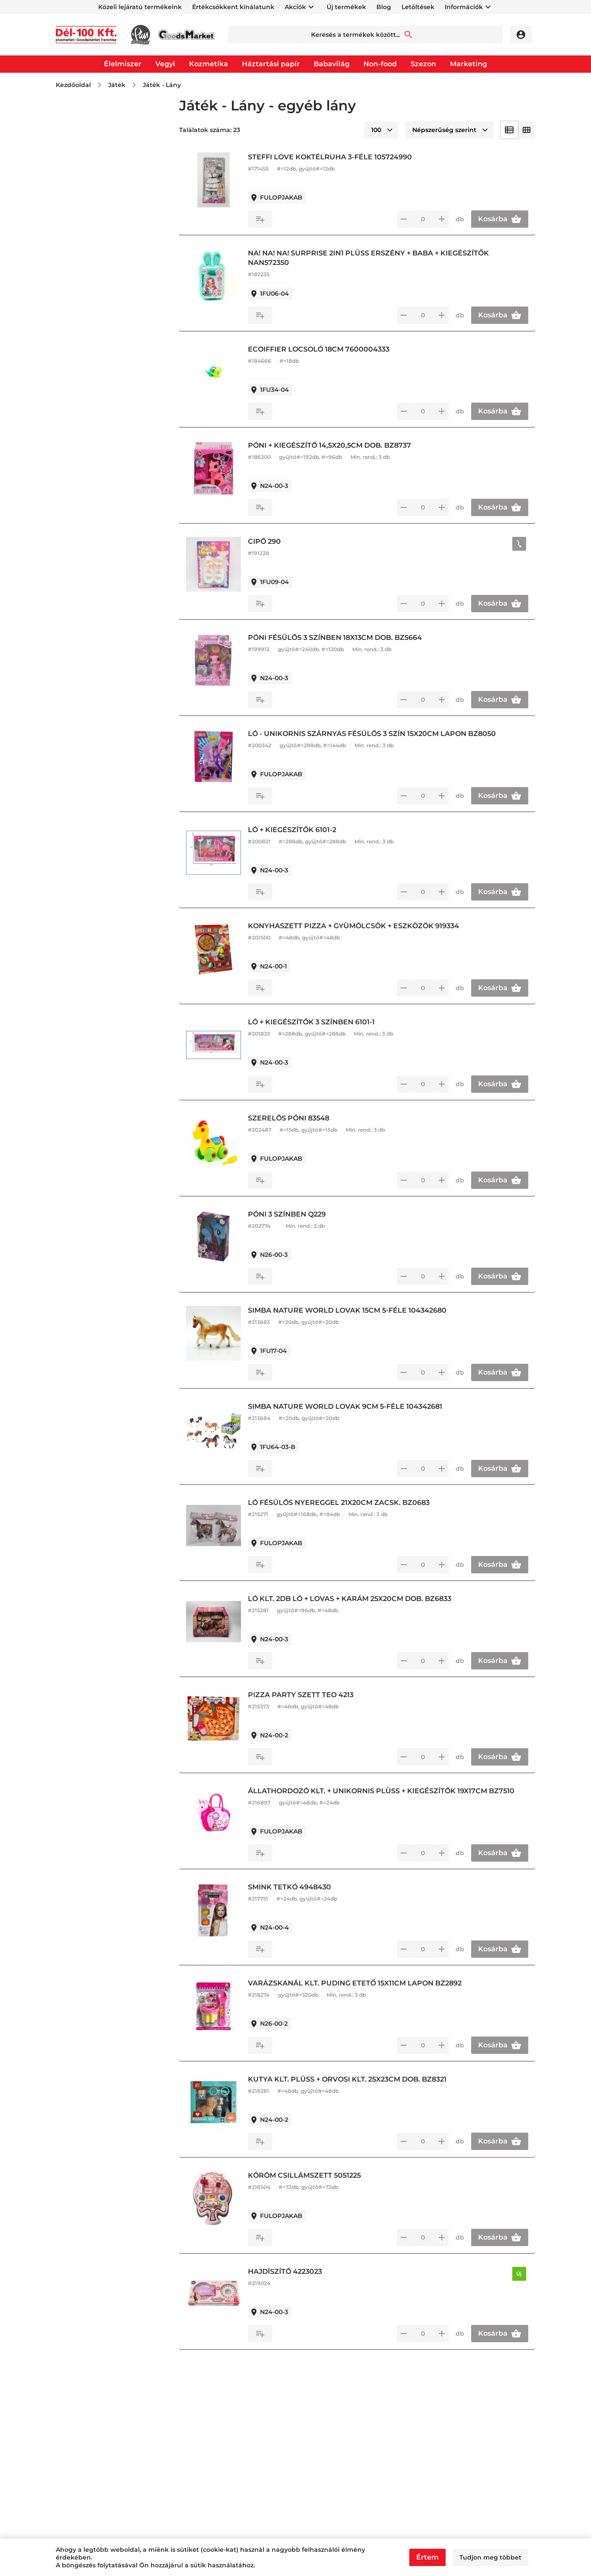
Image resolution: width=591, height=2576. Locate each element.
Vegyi (165, 64)
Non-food (380, 64)
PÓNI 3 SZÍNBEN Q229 (307, 1214)
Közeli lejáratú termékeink (140, 7)
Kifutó (79, 157)
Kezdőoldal (73, 85)
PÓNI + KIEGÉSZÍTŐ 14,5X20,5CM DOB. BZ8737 (349, 445)
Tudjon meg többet (490, 2557)
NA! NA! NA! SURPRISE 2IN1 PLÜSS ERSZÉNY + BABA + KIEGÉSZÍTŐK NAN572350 (388, 258)
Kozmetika (208, 64)
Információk (464, 7)
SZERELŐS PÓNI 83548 (309, 1118)
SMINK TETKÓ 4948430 (309, 1887)
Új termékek (346, 7)
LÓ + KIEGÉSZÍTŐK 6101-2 (312, 830)
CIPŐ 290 (284, 541)
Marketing (468, 64)
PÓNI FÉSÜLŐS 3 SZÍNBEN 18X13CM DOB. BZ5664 (355, 637)
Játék (116, 85)
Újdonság (85, 144)
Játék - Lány (162, 85)
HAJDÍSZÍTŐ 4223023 (305, 2271)
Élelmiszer (122, 64)
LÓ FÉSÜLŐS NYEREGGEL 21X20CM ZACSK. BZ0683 (359, 1502)
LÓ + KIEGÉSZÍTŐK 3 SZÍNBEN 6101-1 (331, 1022)
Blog (383, 7)
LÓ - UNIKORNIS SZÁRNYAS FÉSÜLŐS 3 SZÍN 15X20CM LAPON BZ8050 (392, 734)
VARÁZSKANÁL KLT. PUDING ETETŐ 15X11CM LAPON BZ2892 (375, 1983)
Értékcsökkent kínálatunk (233, 7)
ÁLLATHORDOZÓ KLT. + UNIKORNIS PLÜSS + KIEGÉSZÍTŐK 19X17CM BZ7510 (387, 1795)
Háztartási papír (271, 64)
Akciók (295, 7)
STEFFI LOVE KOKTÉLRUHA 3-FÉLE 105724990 (350, 157)
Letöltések (417, 7)
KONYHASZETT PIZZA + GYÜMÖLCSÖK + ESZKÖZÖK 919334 (373, 926)
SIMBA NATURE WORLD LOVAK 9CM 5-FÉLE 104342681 (365, 1406)
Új (521, 2273)
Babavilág (332, 64)
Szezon (423, 64)
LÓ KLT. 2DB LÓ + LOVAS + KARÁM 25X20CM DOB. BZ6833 (370, 1599)
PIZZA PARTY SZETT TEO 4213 (321, 1695)
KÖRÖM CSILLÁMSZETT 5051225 (324, 2175)
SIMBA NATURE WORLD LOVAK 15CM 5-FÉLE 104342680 (367, 1310)
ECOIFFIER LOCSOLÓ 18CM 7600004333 (339, 349)
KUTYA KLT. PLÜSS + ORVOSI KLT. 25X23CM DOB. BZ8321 (367, 2079)
